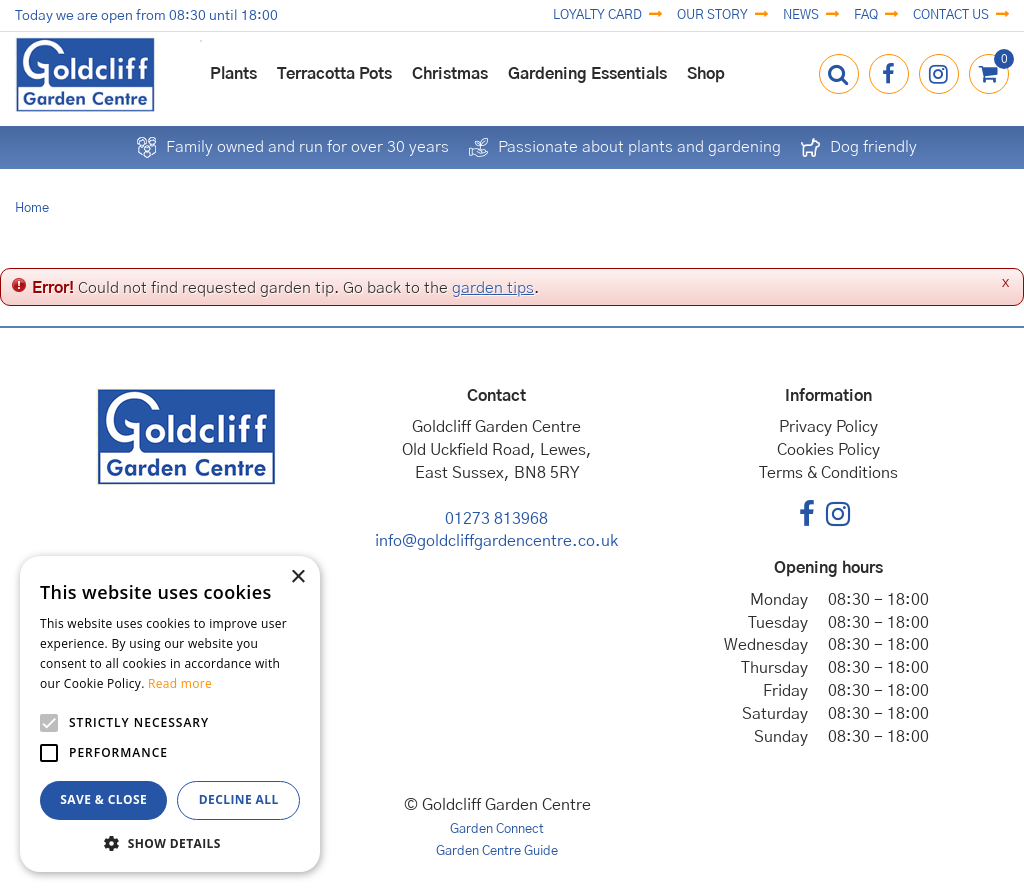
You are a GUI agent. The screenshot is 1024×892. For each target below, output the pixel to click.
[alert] (170, 714)
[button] (170, 842)
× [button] (297, 577)
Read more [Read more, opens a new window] (180, 683)
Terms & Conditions (828, 473)
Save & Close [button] (103, 799)
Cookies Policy (828, 450)
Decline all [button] (239, 799)
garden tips (493, 288)
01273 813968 (496, 519)
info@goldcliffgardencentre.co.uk (496, 541)
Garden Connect (497, 829)
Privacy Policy (828, 427)
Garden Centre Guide (497, 851)
